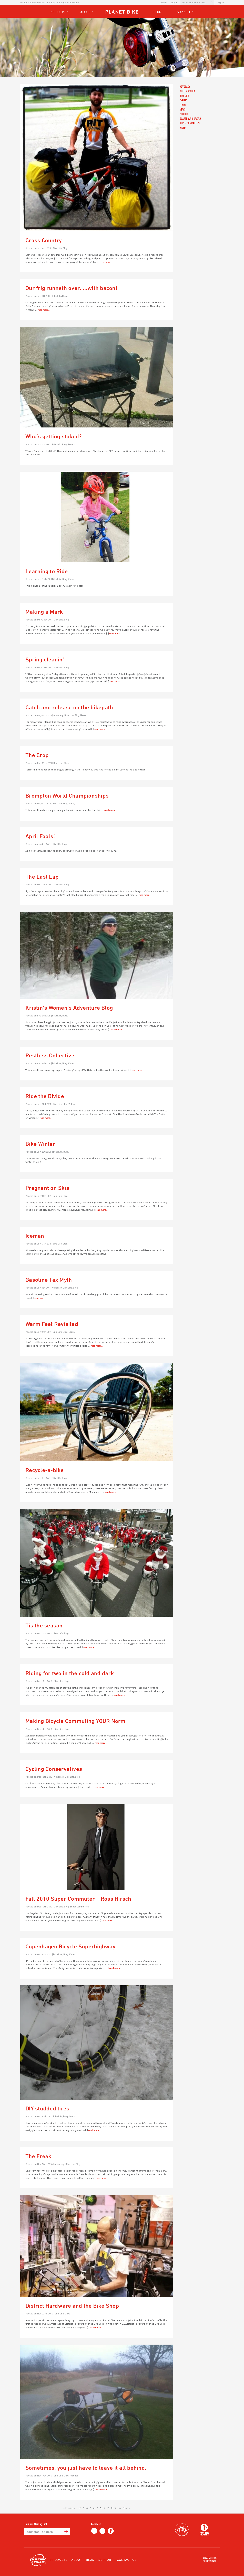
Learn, (72, 1331)
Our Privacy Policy (209, 2561)
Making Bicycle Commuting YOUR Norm (75, 1721)
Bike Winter (40, 1144)
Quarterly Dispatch (190, 118)
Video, (71, 579)
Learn (183, 105)
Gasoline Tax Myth (48, 1279)
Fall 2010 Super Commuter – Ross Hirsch (78, 1898)
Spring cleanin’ (44, 659)
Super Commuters (190, 123)
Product (184, 114)
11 (112, 2508)
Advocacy (185, 86)
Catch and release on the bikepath (69, 707)
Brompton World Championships (67, 795)
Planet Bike (122, 12)
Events (183, 100)
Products (59, 12)
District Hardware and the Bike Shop (72, 2305)
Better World (187, 91)
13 (120, 2508)
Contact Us (127, 2560)
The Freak (38, 2156)
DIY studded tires (47, 2108)
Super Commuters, (79, 1906)
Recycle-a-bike (44, 1470)
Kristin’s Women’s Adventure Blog (69, 1007)
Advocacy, (58, 715)
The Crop (37, 755)
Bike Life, (57, 248)
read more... (106, 262)
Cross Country (43, 240)
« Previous (69, 2508)
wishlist (164, 2)
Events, (71, 444)
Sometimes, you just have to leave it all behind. (85, 2467)
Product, (74, 2475)
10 (108, 2508)
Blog (157, 12)
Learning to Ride (46, 571)
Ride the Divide (44, 1096)
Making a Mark (44, 611)
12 (116, 2508)
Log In (174, 2)
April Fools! (40, 836)
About (86, 12)
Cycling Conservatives (53, 1769)
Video (183, 128)
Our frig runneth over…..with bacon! (71, 288)
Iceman (34, 1235)
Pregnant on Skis (47, 1188)
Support (185, 12)
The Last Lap (42, 876)
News (183, 109)
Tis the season (44, 1625)
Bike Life (184, 96)
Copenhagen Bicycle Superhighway (70, 1946)
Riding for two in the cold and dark (69, 1673)
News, (83, 715)
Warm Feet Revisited (51, 1324)
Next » (126, 2508)
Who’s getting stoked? (53, 436)
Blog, (65, 248)
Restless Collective (49, 1055)
